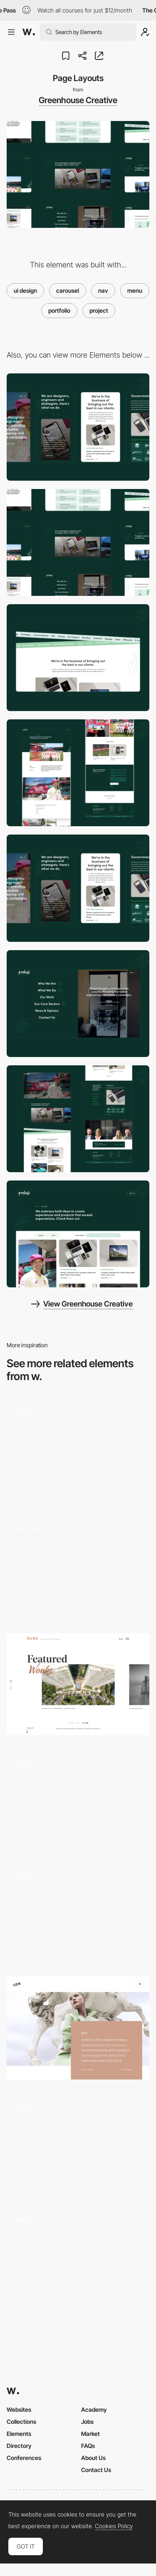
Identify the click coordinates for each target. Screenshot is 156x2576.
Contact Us (96, 2469)
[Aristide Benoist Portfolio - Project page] (78, 1451)
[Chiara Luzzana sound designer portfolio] (78, 1913)
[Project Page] (78, 772)
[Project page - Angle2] (78, 1799)
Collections (21, 2421)
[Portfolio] (78, 1234)
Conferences (24, 2457)
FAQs (88, 2445)
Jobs (87, 2421)
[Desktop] (78, 542)
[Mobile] (78, 426)
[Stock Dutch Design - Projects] (78, 2143)
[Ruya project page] (78, 1684)
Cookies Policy (114, 2526)
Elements (19, 2433)
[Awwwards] (28, 32)
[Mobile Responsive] (78, 888)
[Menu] (78, 1003)
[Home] (78, 1118)
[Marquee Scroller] (78, 657)
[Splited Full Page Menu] (78, 1567)
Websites (19, 2409)
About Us (93, 2457)
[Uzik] (78, 2027)
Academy (94, 2409)
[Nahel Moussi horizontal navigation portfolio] (78, 2257)
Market (90, 2433)
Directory (19, 2445)
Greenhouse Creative (78, 100)
